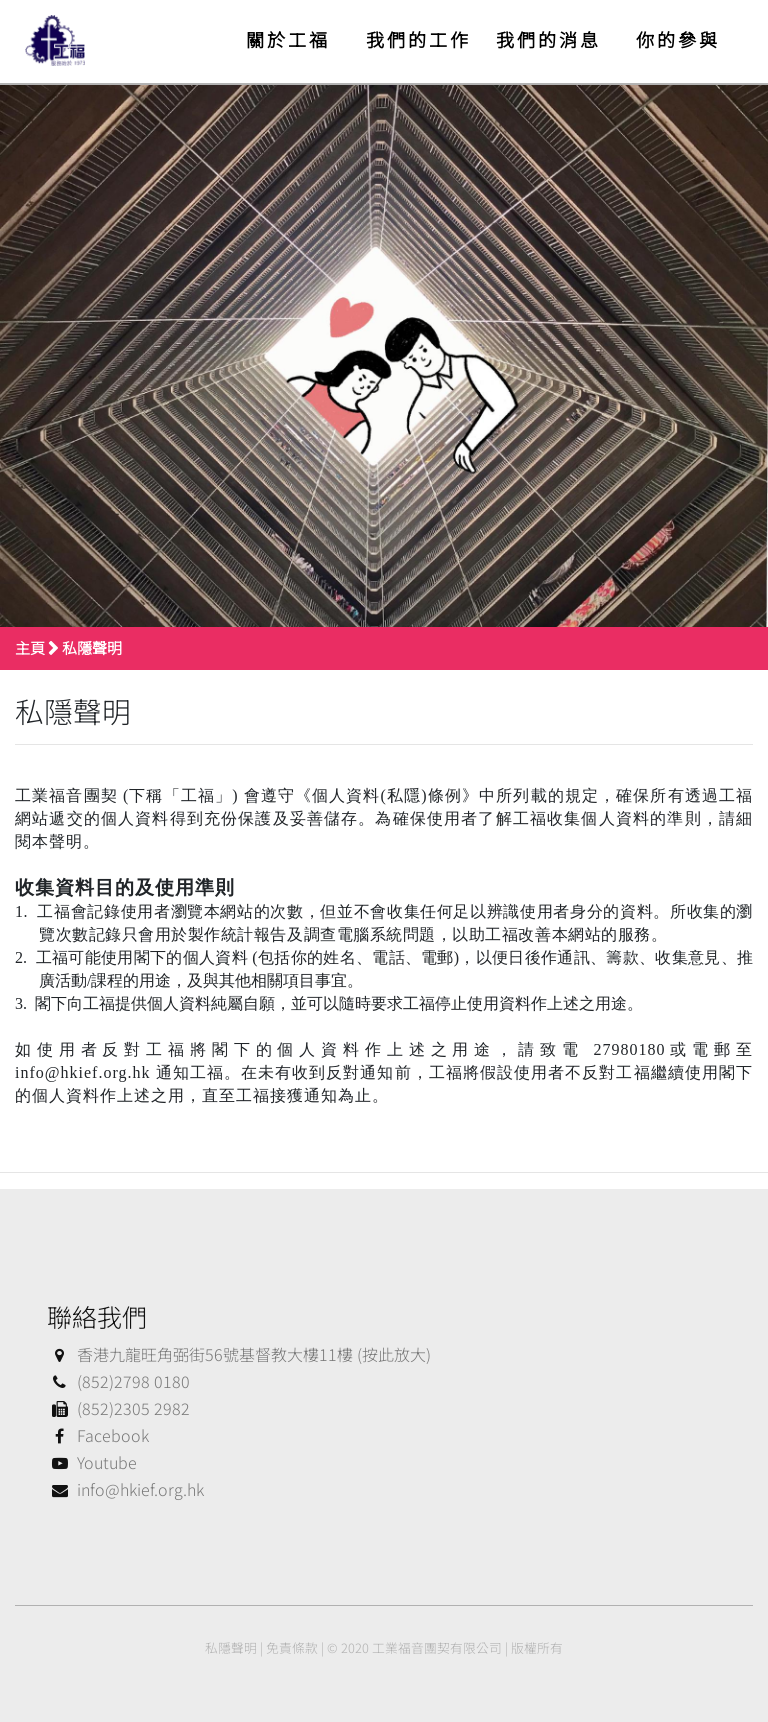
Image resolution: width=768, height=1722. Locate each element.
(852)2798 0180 (118, 1381)
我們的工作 (418, 39)
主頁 (30, 647)
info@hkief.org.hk (125, 1489)
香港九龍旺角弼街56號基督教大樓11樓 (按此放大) (239, 1354)
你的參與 (678, 39)
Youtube (92, 1462)
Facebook (98, 1435)
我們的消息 (548, 39)
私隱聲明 (92, 647)
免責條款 (292, 1647)
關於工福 (288, 39)
